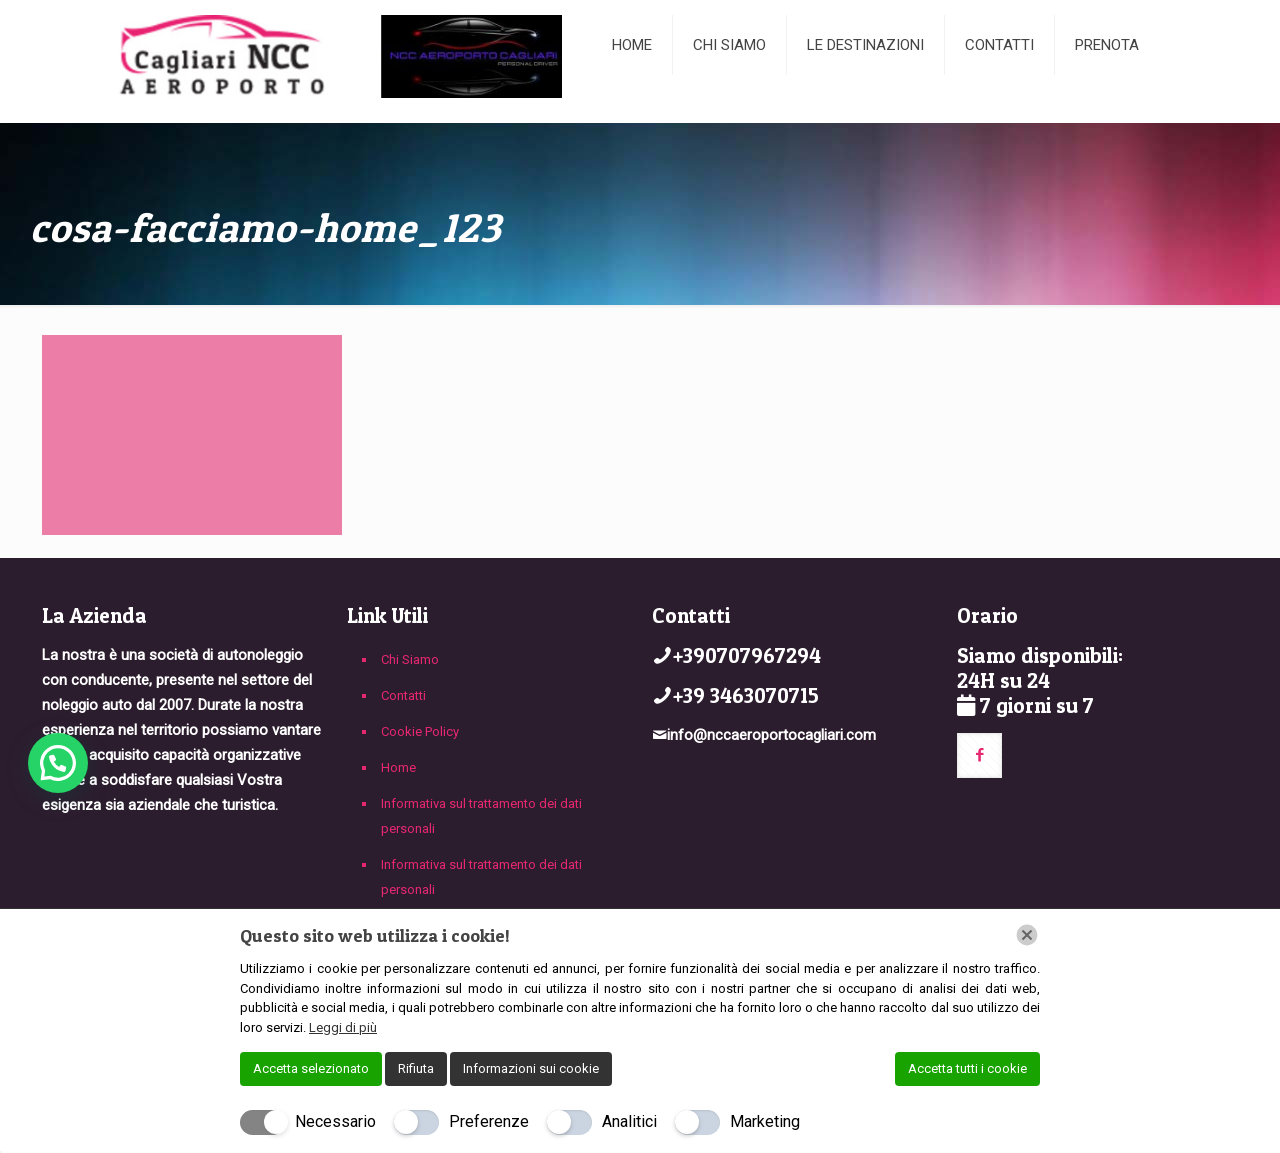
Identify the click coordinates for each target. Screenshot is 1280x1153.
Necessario (335, 1121)
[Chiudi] (1027, 935)
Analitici (629, 1121)
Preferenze (489, 1121)
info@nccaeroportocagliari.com (771, 735)
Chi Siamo (410, 659)
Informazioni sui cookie (531, 1068)
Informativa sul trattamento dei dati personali (481, 816)
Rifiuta (416, 1068)
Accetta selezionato (311, 1068)
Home (398, 767)
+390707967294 (747, 655)
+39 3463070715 (746, 695)
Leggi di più (343, 1027)
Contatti (403, 695)
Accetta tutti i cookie (967, 1068)
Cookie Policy (420, 731)
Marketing (765, 1121)
